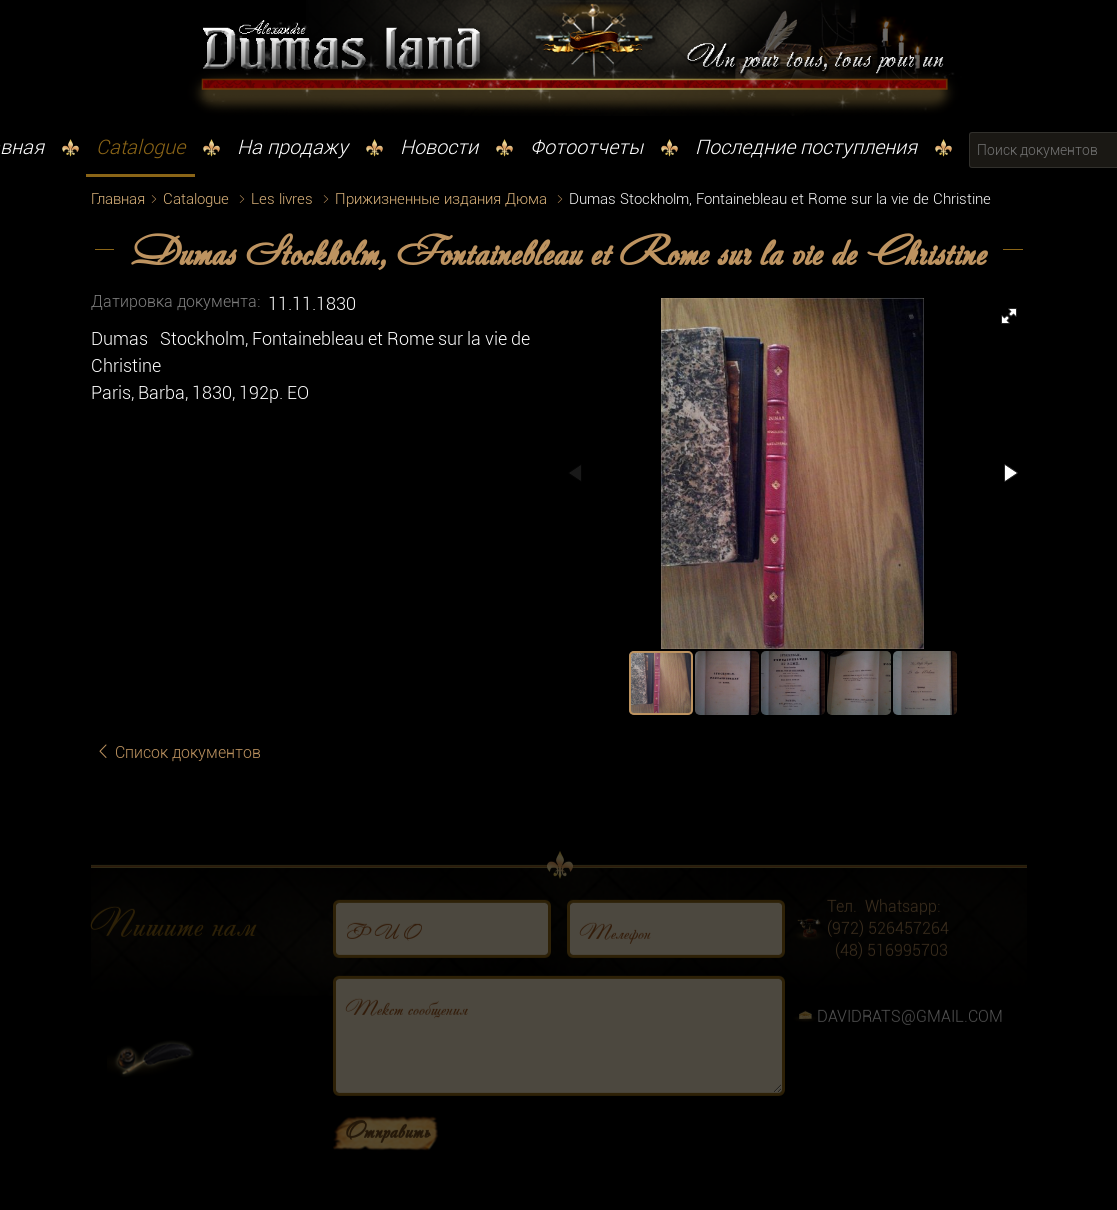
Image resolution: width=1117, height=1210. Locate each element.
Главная (118, 199)
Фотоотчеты (586, 147)
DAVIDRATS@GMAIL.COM (910, 1032)
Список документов (178, 752)
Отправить (387, 1146)
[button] (1009, 316)
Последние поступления (806, 147)
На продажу (292, 147)
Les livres (282, 199)
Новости (439, 147)
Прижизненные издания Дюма (441, 199)
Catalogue (140, 147)
